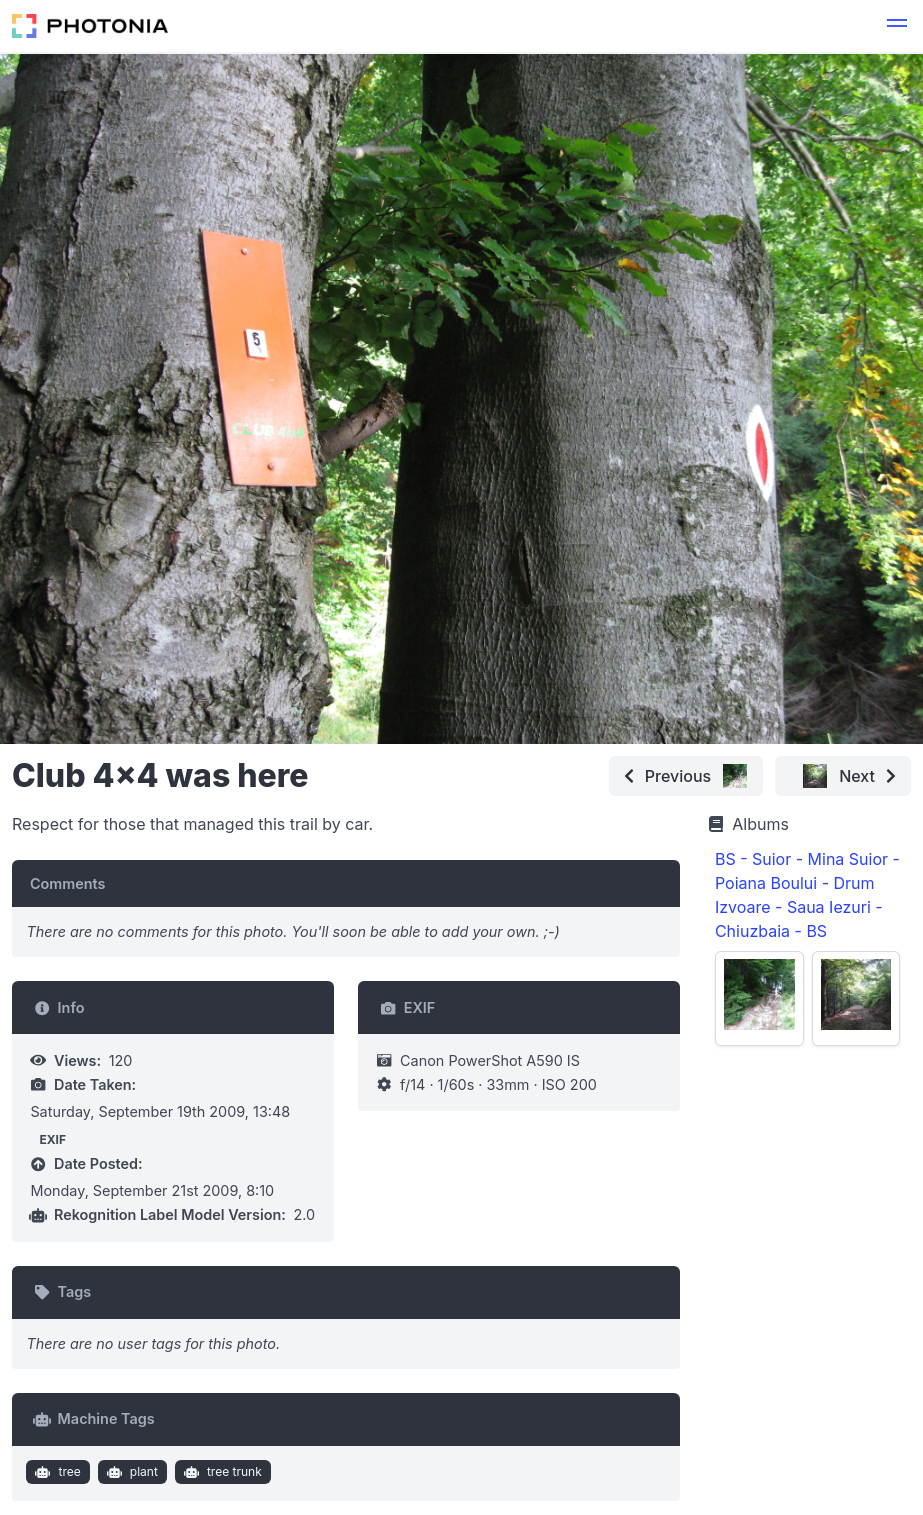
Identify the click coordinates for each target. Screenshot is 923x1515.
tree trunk (220, 1472)
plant (130, 1472)
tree (56, 1472)
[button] (897, 26)
